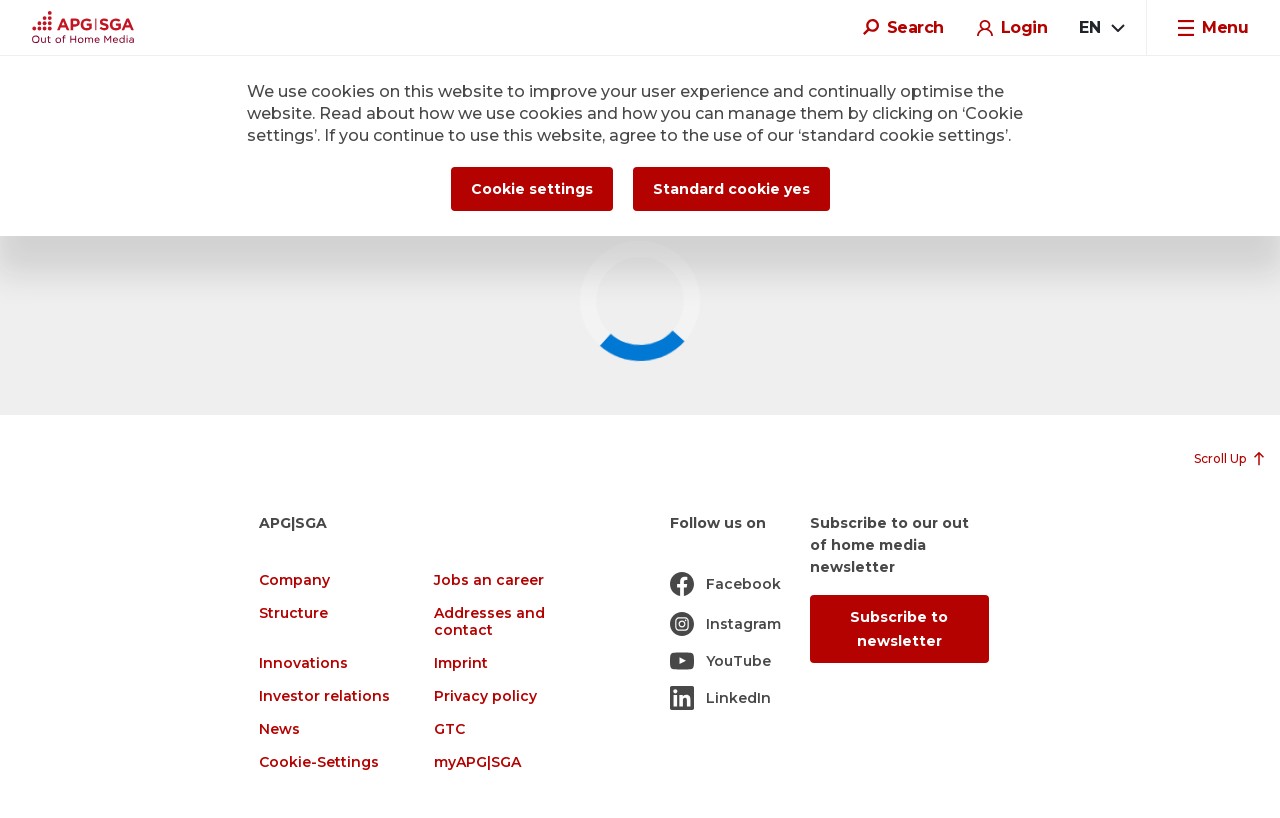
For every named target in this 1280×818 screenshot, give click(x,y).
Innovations (303, 663)
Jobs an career (489, 580)
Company (294, 580)
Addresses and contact (489, 622)
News (279, 729)
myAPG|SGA (477, 762)
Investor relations (324, 696)
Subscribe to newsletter (899, 629)
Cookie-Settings (319, 762)
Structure (293, 613)
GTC (449, 729)
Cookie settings (532, 189)
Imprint (461, 663)
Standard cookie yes (731, 189)
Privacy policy (485, 696)
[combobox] (1101, 28)
